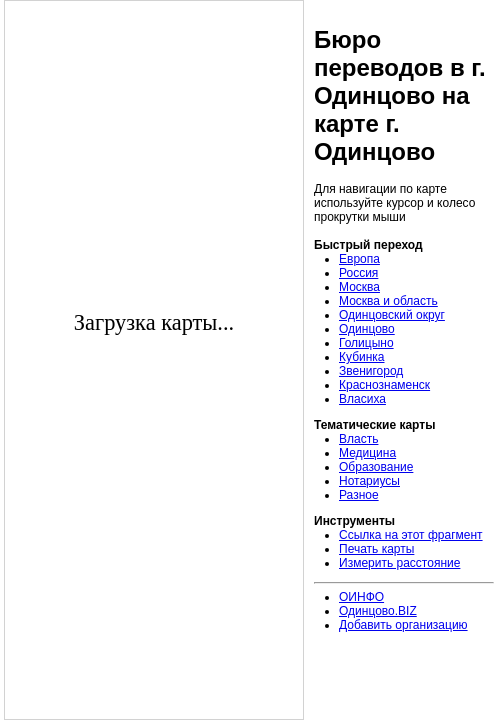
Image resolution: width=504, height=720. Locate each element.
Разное (359, 495)
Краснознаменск (384, 385)
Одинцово (367, 329)
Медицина (367, 453)
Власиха (362, 399)
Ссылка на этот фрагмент (411, 535)
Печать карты (376, 549)
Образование (376, 467)
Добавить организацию (403, 625)
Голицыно (366, 343)
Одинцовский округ (392, 315)
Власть (358, 439)
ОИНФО (361, 597)
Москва (359, 287)
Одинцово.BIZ (378, 611)
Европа (359, 259)
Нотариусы (369, 481)
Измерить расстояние (399, 563)
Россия (358, 273)
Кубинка (362, 357)
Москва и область (388, 301)
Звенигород (371, 371)
